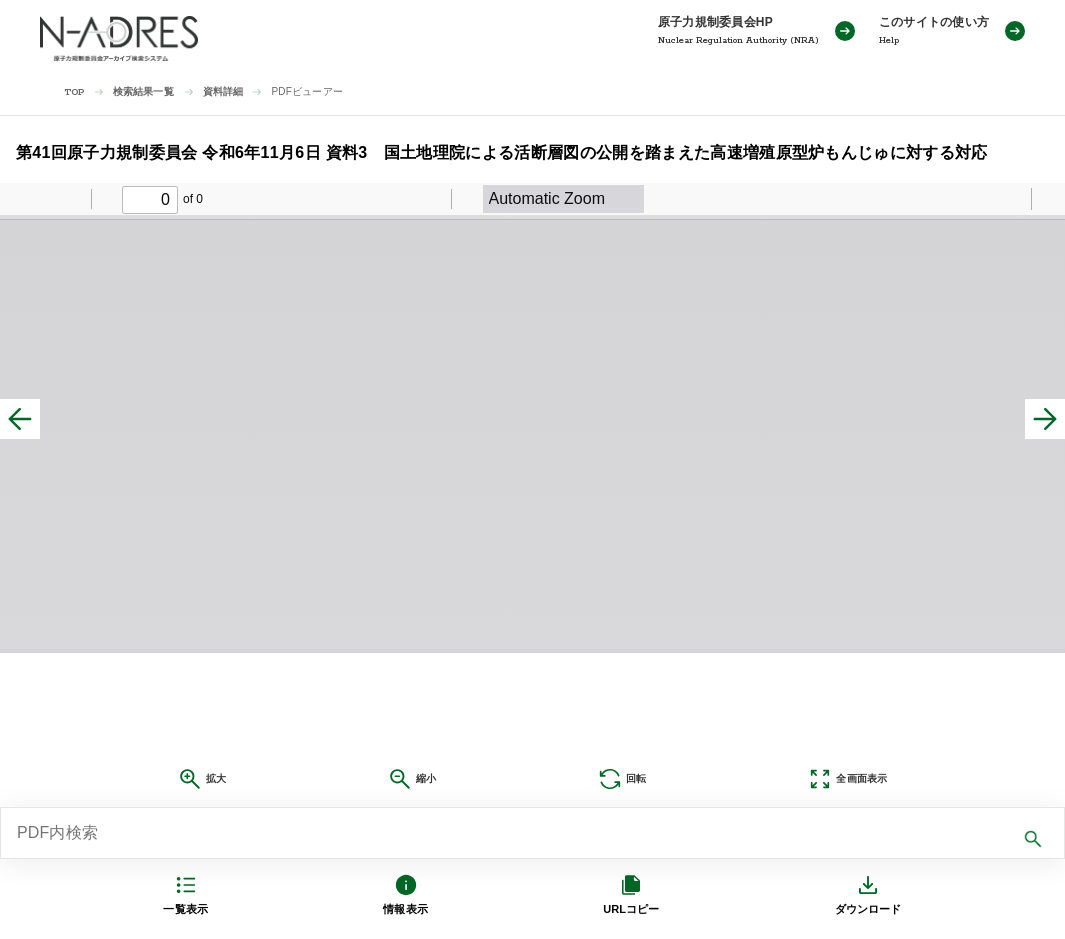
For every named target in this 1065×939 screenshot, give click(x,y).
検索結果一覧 (143, 91)
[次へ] (1045, 419)
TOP (74, 92)
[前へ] (20, 419)
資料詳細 (223, 91)
